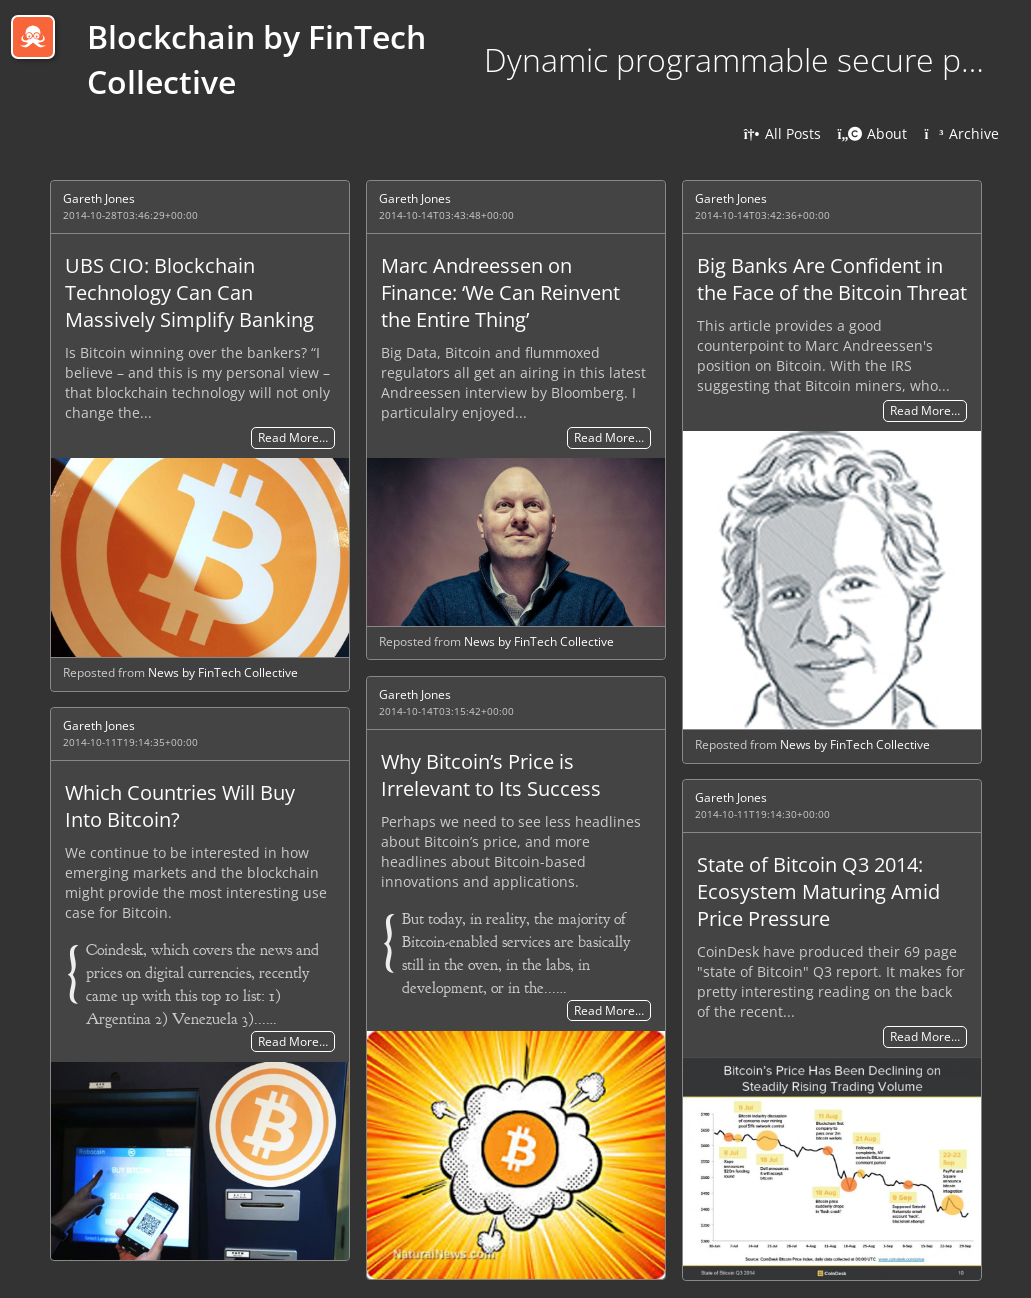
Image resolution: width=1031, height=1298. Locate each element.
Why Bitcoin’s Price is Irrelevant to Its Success (491, 775)
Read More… (293, 438)
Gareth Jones (99, 198)
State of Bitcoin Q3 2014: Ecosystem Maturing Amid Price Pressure (818, 891)
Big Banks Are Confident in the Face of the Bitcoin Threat (832, 279)
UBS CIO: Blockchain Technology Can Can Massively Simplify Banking (189, 292)
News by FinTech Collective (223, 672)
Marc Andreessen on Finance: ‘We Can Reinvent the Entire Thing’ (500, 292)
